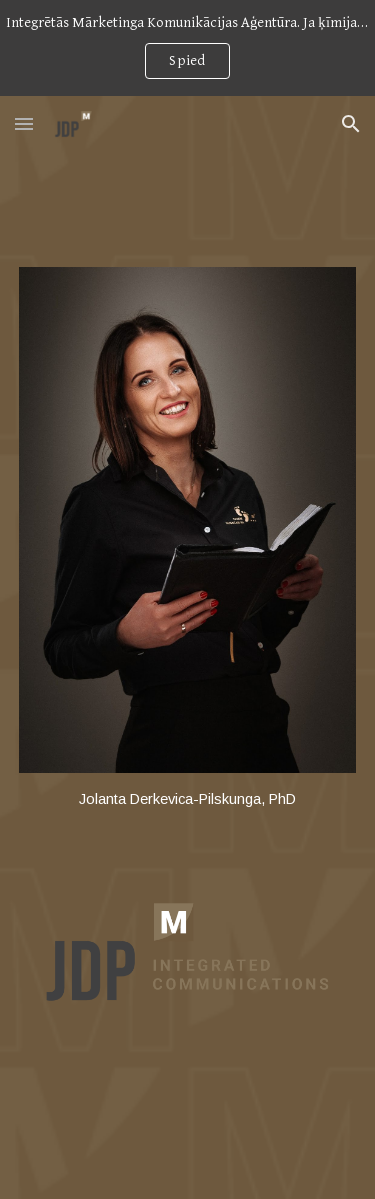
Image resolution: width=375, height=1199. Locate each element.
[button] (24, 123)
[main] (188, 799)
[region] (187, 48)
